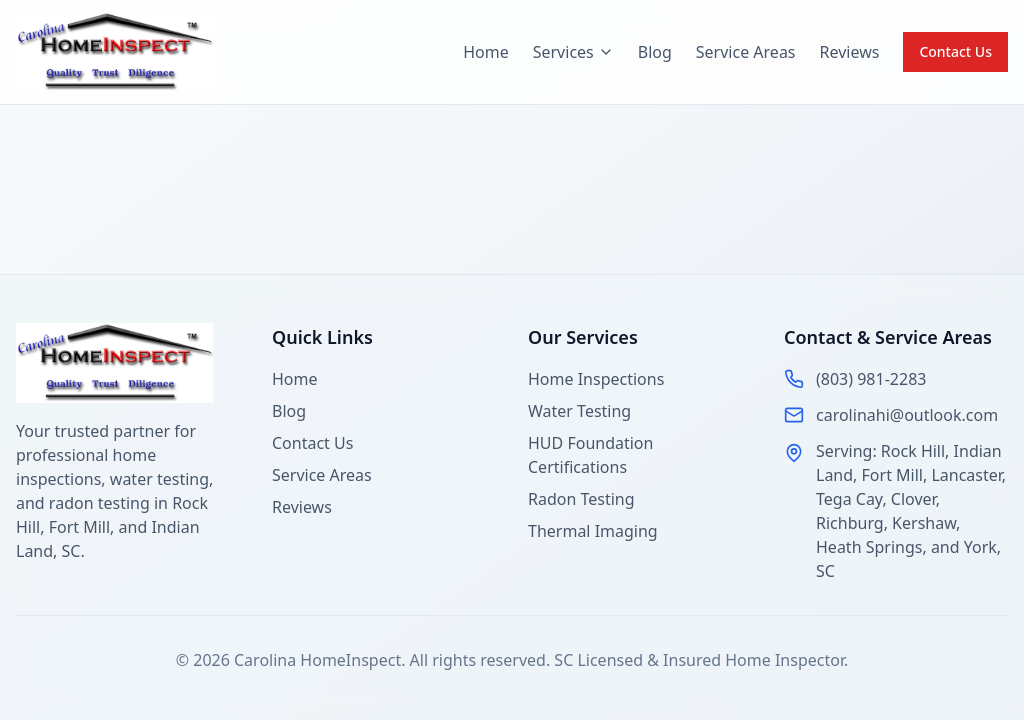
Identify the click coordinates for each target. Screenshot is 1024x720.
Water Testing (579, 411)
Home (486, 52)
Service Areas (746, 52)
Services (573, 52)
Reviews (850, 52)
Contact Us (955, 51)
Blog (655, 52)
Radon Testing (581, 499)
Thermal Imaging (593, 531)
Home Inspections (596, 379)
